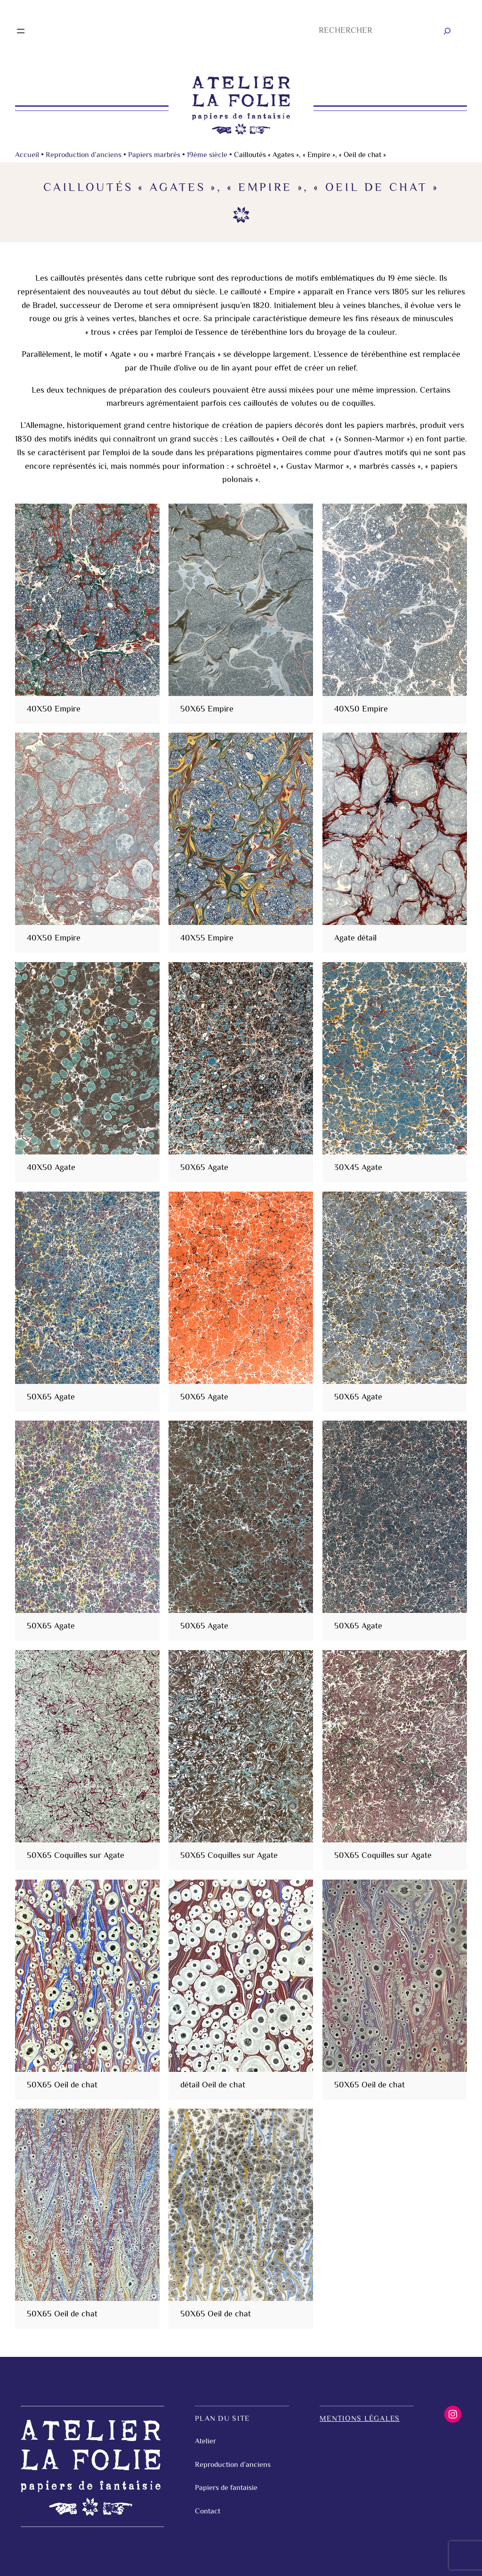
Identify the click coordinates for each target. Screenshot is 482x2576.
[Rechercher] (447, 31)
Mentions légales (360, 2419)
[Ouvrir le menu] (20, 31)
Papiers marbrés (154, 155)
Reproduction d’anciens (83, 155)
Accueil (27, 155)
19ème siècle (207, 155)
